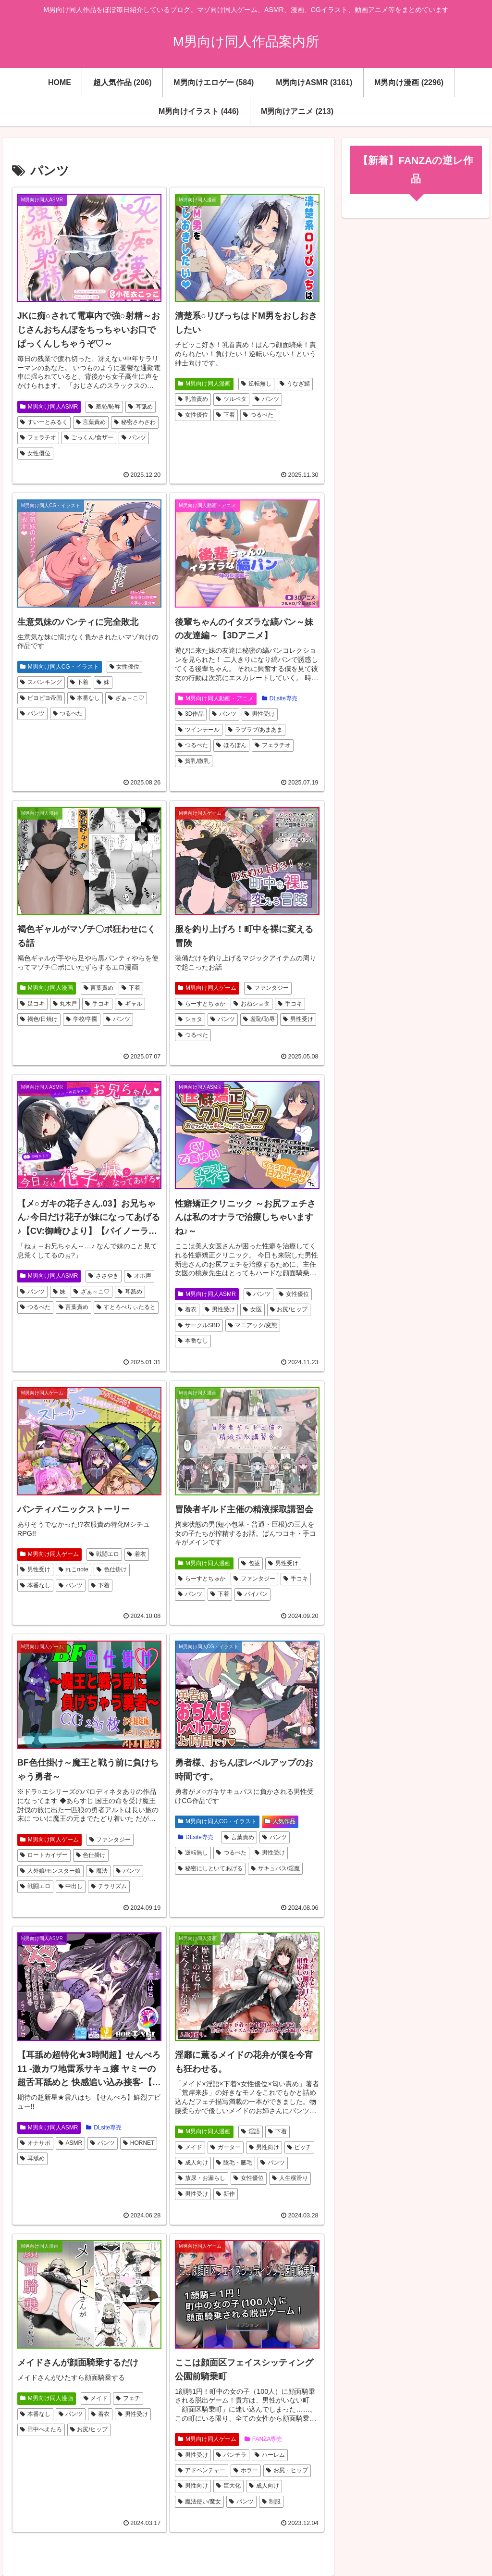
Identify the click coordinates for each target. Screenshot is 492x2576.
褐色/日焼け (39, 1019)
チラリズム (109, 1886)
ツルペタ (231, 399)
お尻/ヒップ (289, 1309)
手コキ (97, 1003)
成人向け (193, 2162)
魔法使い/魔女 (199, 2501)
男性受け (260, 713)
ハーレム (270, 2455)
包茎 (250, 1563)
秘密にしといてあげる (210, 1868)
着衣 (187, 1309)
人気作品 (280, 1821)
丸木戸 (65, 1003)
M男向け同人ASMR (49, 406)
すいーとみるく (44, 422)
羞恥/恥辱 (104, 406)
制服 (271, 2501)
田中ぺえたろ (41, 2429)
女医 (252, 1309)
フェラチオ (38, 437)
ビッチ (299, 2147)
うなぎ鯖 (295, 383)
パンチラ (231, 2455)
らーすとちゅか (201, 1003)
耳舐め (140, 406)
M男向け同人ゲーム (207, 987)
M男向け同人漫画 (204, 383)
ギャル (130, 1003)
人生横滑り (290, 2178)
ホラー (246, 2470)
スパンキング (41, 682)
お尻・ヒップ (287, 2470)
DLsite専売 (279, 698)
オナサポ (35, 2143)
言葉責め (91, 422)
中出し (71, 1886)
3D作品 (191, 713)
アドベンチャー (201, 2470)
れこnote (73, 1569)
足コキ (32, 1003)
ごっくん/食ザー (88, 437)
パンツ (134, 437)
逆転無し (256, 383)
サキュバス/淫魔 (275, 1868)
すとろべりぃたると (126, 1307)
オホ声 (139, 1275)
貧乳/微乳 (193, 761)
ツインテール (199, 729)
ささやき (103, 1275)
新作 (225, 2193)
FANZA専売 (263, 2439)
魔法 (98, 1870)
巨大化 (228, 2485)
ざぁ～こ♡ (126, 698)
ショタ (190, 1019)
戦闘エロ (104, 1554)
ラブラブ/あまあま (255, 729)
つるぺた (258, 414)
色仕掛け (112, 1569)
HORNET (138, 2143)
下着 (225, 414)
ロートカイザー (44, 1855)
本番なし (85, 698)
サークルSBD (199, 1325)
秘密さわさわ (135, 422)
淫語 (250, 2131)
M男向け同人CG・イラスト (59, 666)
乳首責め (193, 399)
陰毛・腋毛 (234, 2162)
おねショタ (252, 1003)
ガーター (225, 2147)
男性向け (264, 2147)
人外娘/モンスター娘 (50, 1870)
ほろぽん (231, 745)
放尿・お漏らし (201, 2178)
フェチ (128, 2398)
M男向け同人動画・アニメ (216, 698)
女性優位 (35, 453)
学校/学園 (82, 1019)
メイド (190, 2147)
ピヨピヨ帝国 (41, 698)
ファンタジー (268, 987)
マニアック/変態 (252, 1325)
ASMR (70, 2143)
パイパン (252, 1594)
